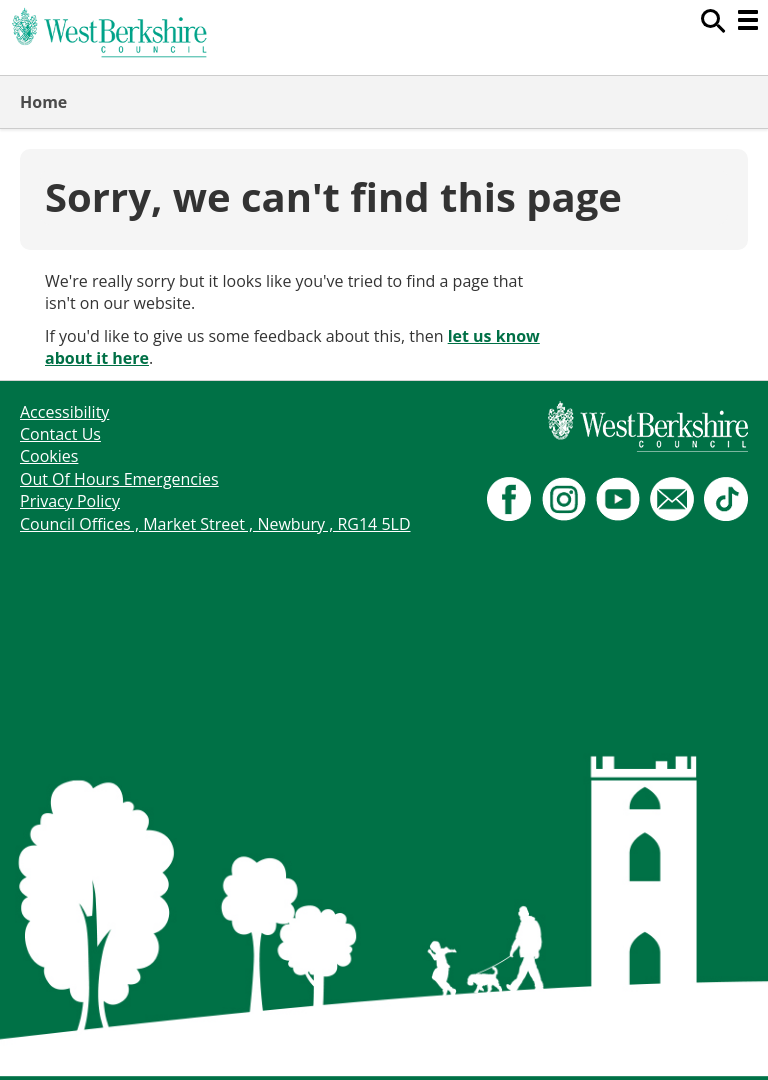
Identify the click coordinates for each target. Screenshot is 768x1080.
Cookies (49, 456)
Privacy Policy (70, 501)
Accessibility (64, 412)
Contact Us (60, 434)
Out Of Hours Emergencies (119, 479)
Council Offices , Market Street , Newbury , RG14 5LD (215, 524)
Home (43, 102)
